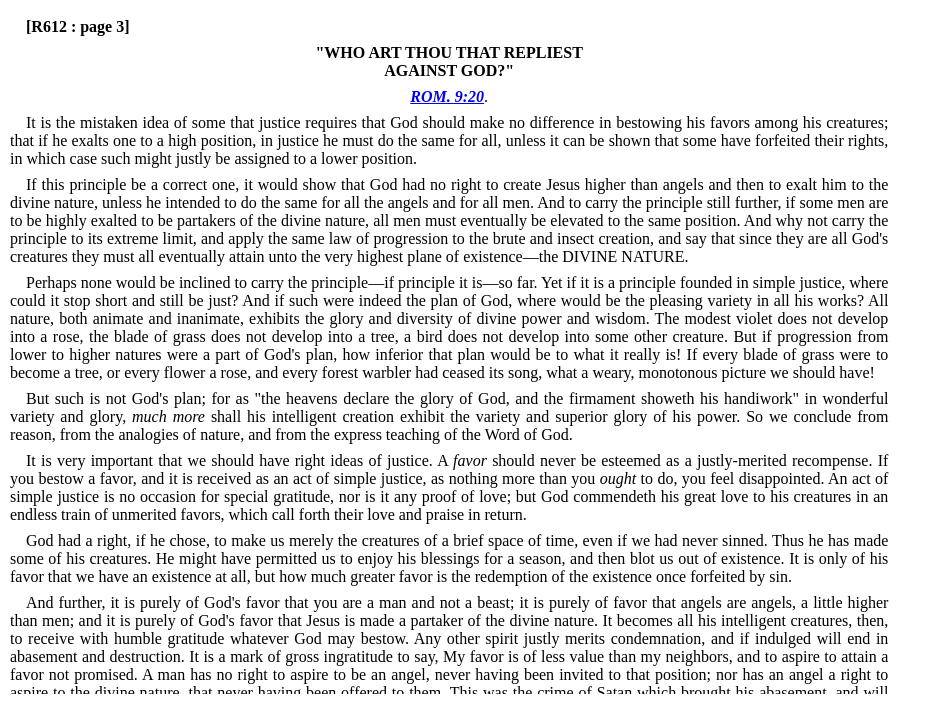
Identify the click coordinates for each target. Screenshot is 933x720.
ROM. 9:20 (447, 96)
